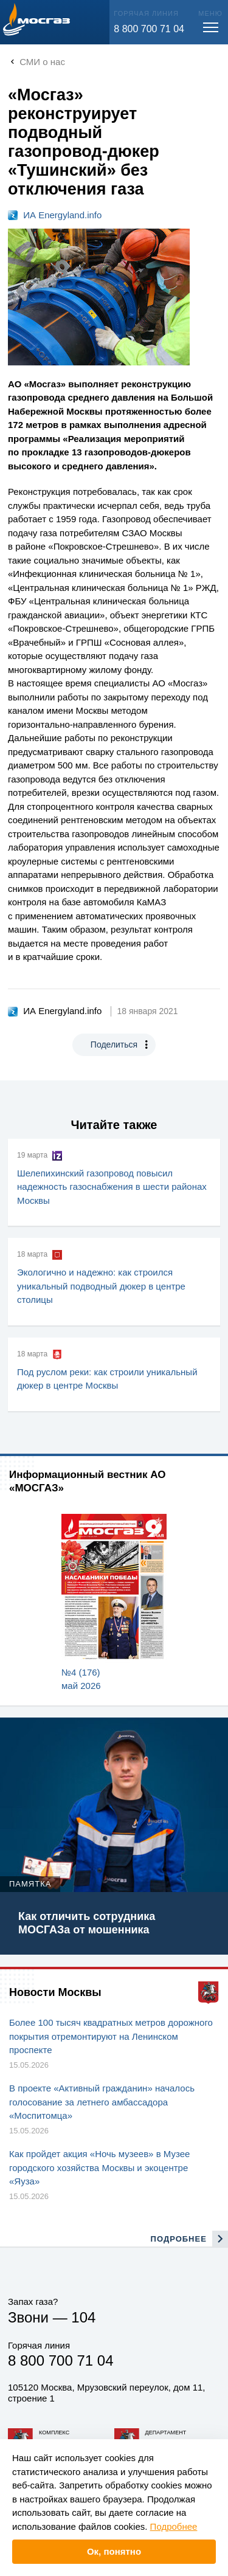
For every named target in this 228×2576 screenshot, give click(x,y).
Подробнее (174, 2526)
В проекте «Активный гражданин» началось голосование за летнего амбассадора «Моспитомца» (102, 2102)
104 (83, 2317)
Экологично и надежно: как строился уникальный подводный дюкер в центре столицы (101, 1286)
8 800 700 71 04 (149, 29)
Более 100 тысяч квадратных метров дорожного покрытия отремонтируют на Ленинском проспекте (111, 2036)
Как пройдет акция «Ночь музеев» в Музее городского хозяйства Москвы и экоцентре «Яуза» (99, 2167)
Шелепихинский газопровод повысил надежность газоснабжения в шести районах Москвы (112, 1187)
